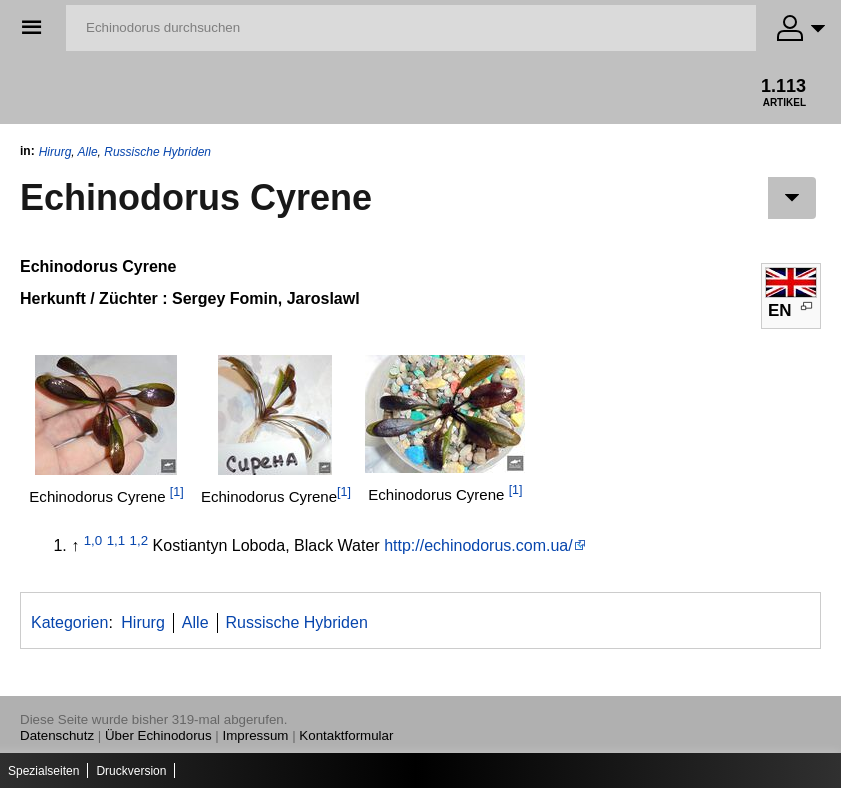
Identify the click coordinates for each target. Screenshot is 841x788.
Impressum (256, 735)
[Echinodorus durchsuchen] (411, 28)
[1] (177, 492)
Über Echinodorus (158, 735)
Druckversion (131, 771)
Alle (88, 152)
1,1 (116, 540)
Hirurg (55, 152)
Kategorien (69, 622)
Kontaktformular (346, 735)
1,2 (139, 540)
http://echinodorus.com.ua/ (478, 545)
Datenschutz (57, 735)
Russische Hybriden (157, 152)
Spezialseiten (43, 771)
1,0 (93, 540)
